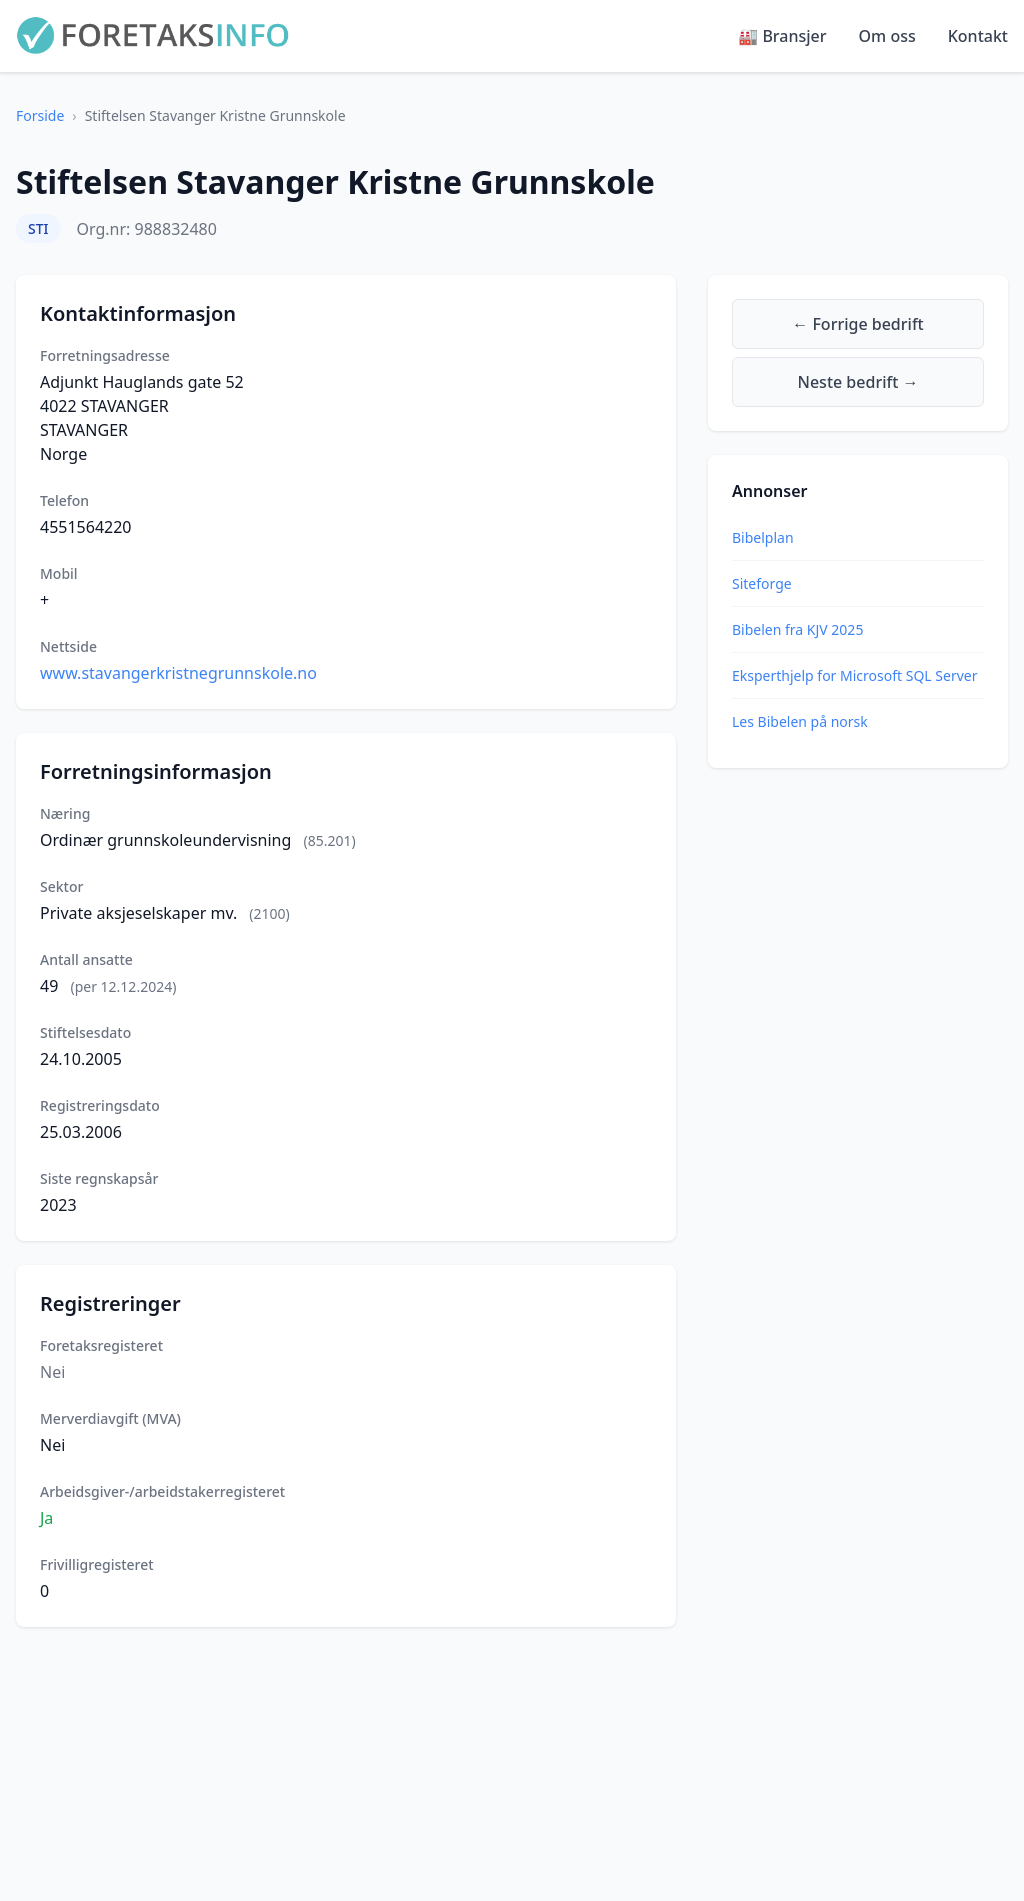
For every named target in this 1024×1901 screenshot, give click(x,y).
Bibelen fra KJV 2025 (797, 629)
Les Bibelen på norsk (800, 721)
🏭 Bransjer (782, 36)
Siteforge (762, 583)
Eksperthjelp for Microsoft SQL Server (854, 675)
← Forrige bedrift (857, 324)
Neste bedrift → (858, 382)
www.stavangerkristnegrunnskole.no (178, 673)
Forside (40, 115)
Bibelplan (763, 537)
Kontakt (978, 36)
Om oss (887, 36)
